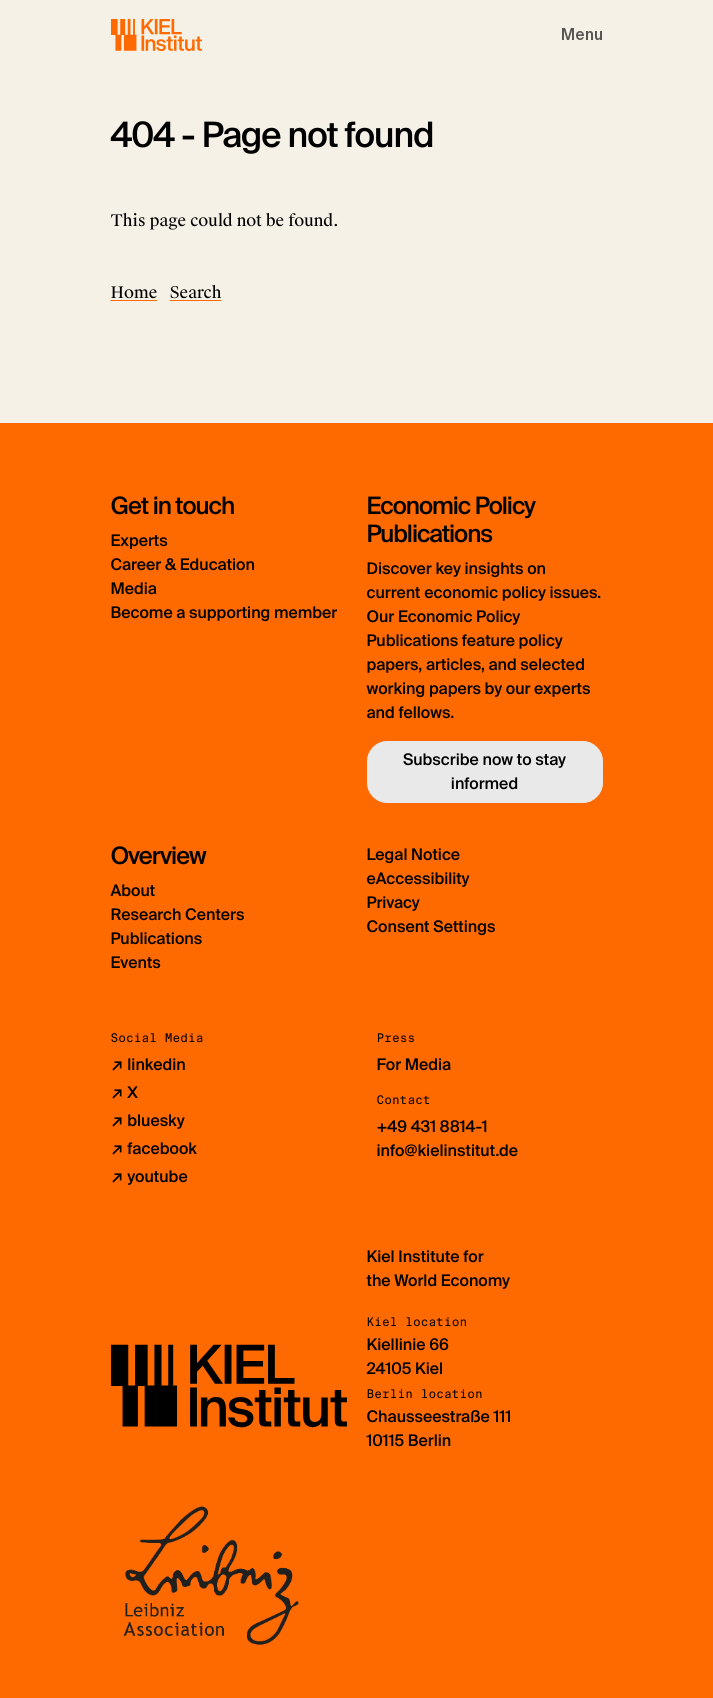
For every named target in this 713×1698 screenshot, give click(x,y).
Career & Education (183, 564)
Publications (157, 938)
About (133, 890)
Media (134, 588)
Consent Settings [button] (431, 926)
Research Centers (178, 914)
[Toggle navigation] (582, 35)
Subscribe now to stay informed (484, 771)
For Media (414, 1064)
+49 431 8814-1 (432, 1126)
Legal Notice (414, 854)
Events (136, 962)
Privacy (393, 902)
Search (196, 292)
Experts (139, 540)
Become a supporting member (224, 612)
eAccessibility (418, 878)
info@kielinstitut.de (448, 1150)
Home (134, 292)
